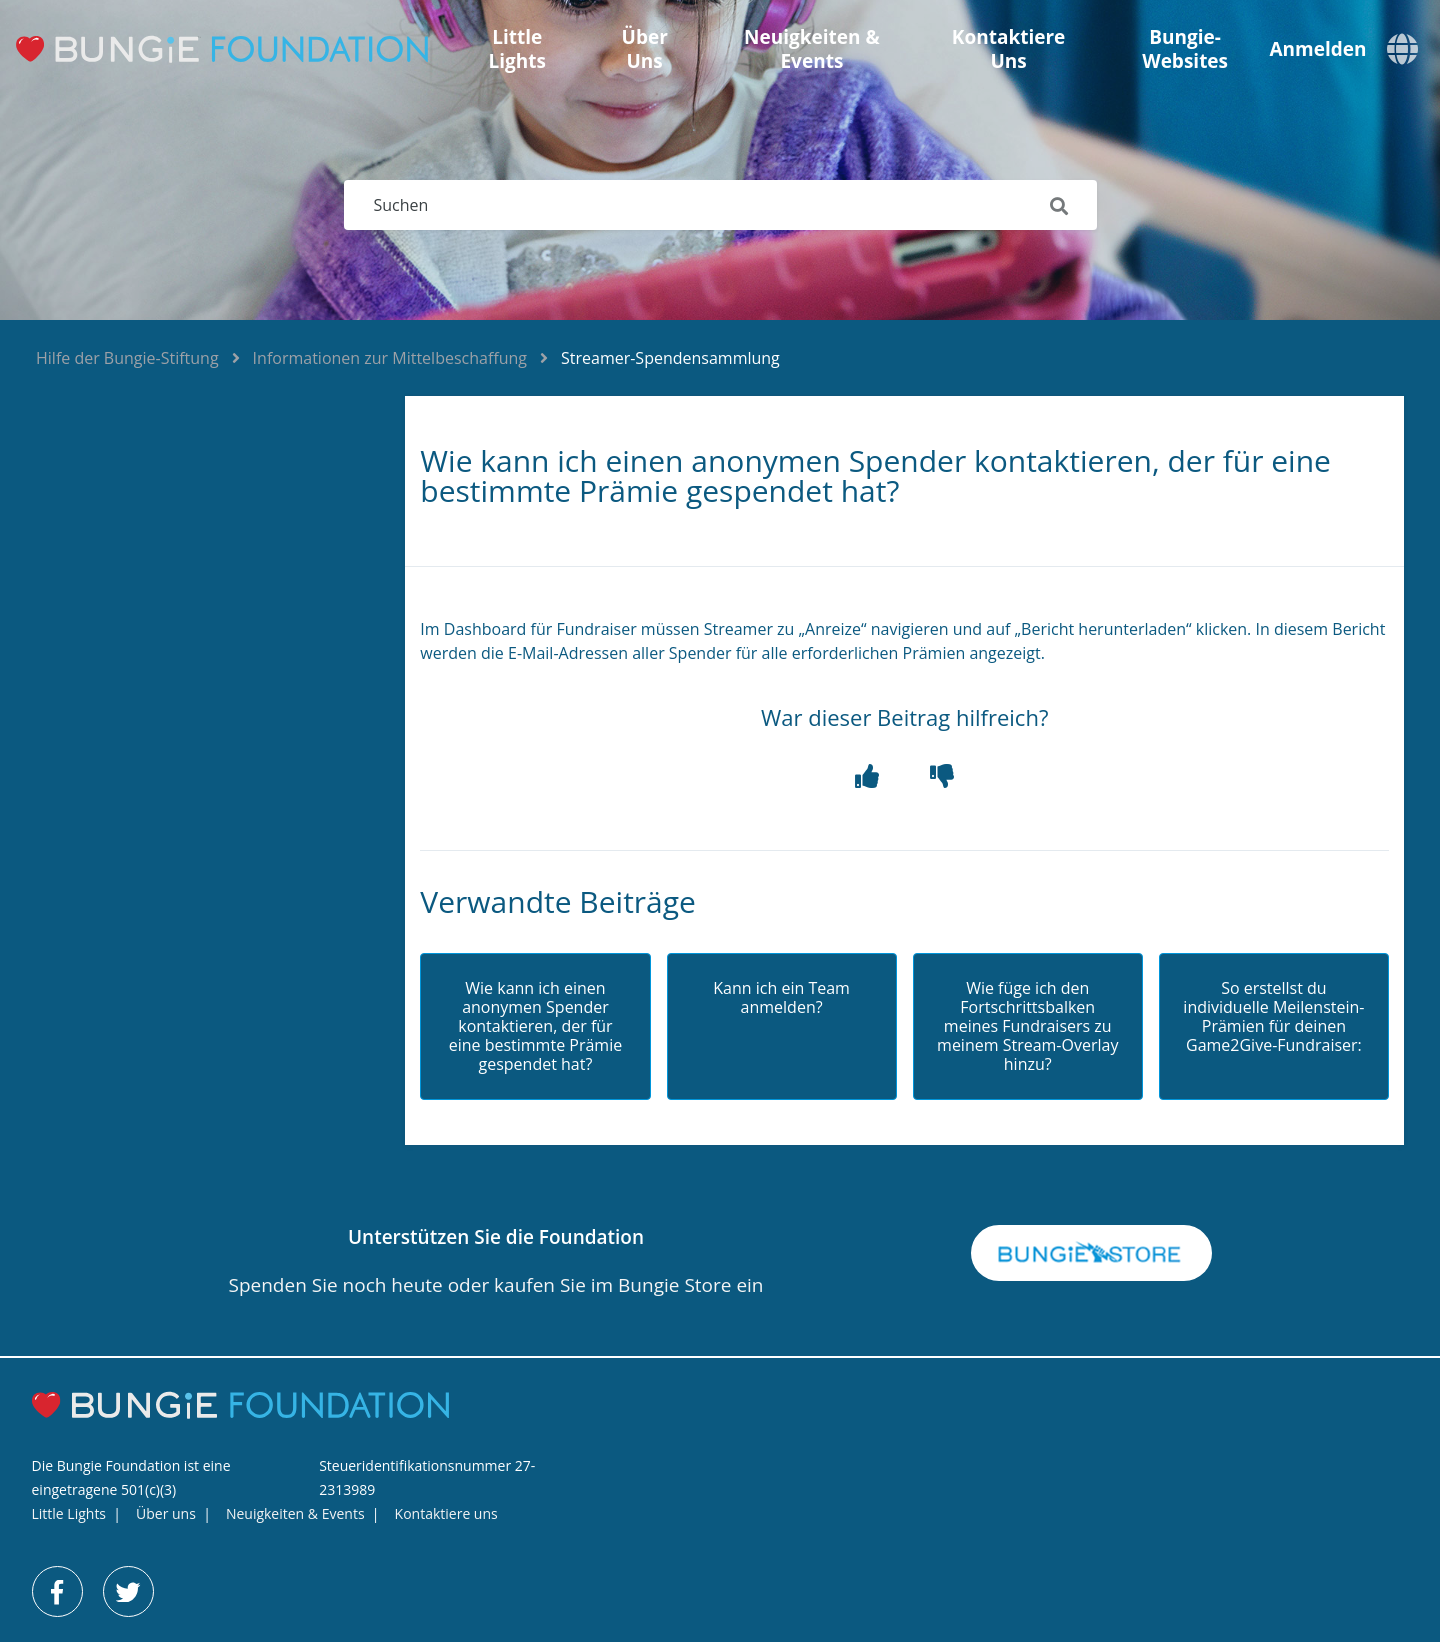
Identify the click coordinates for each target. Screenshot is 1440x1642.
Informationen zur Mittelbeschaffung (390, 358)
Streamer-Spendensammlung (670, 358)
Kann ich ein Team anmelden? (781, 998)
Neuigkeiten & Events (812, 49)
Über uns (645, 49)
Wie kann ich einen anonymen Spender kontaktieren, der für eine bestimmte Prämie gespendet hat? (535, 1027)
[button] (867, 776)
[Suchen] (720, 205)
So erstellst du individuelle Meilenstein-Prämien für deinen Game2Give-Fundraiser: (1273, 1017)
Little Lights (516, 49)
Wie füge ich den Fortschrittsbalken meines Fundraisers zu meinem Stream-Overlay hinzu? (1027, 1027)
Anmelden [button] (1317, 49)
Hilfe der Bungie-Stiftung (127, 358)
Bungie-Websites (1185, 49)
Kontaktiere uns (1009, 49)
